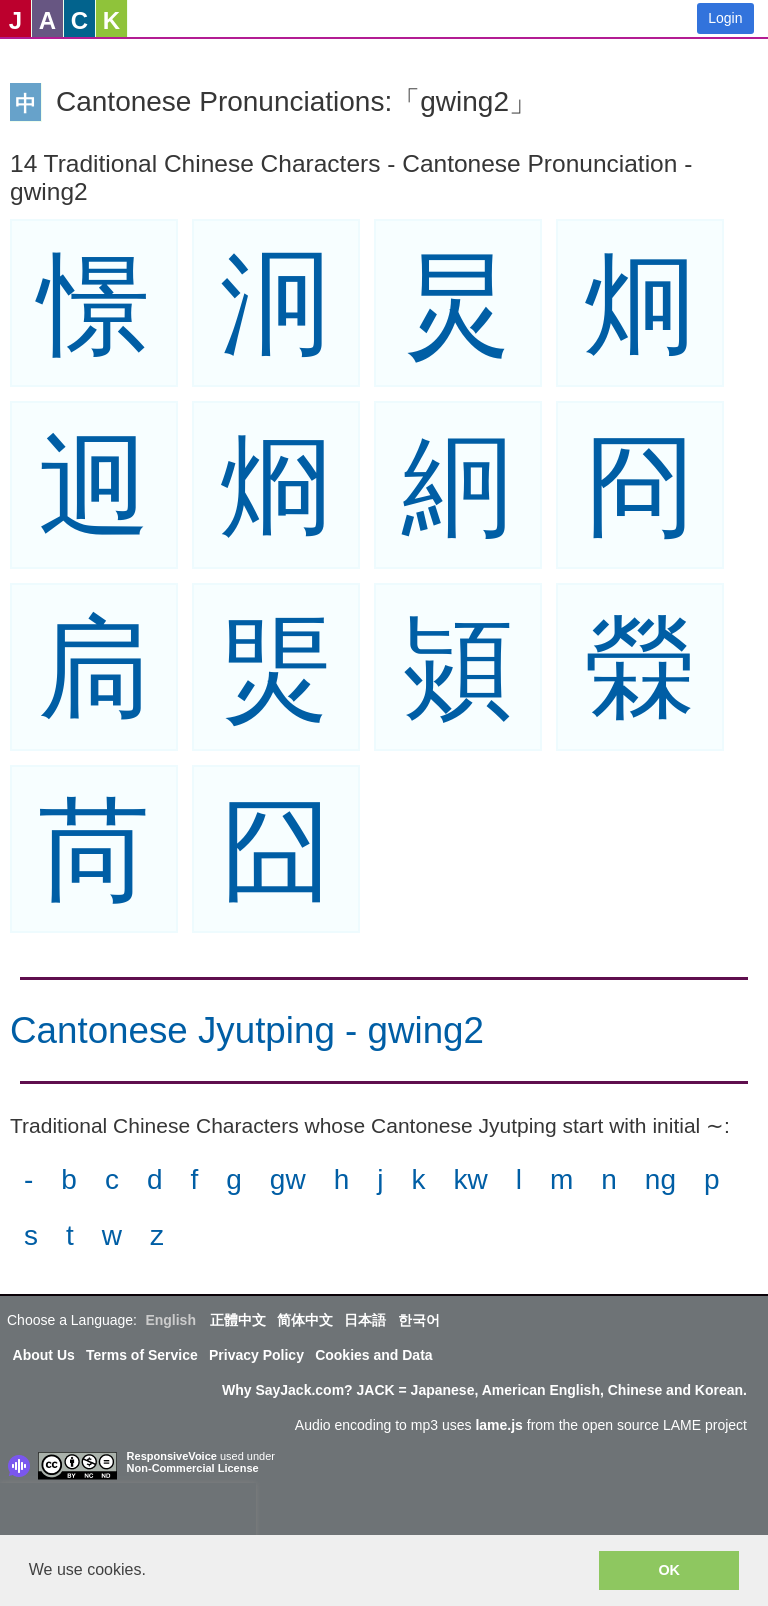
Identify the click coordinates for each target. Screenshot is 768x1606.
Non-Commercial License (193, 1468)
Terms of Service (142, 1355)
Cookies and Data (373, 1355)
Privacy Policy (256, 1355)
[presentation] (128, 1513)
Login (725, 18)
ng (660, 1179)
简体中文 (305, 1320)
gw (288, 1179)
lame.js (498, 1425)
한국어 (419, 1320)
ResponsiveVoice (172, 1456)
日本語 (365, 1320)
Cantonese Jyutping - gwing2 (247, 1030)
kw (470, 1179)
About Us (44, 1355)
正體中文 (238, 1320)
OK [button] (669, 1570)
